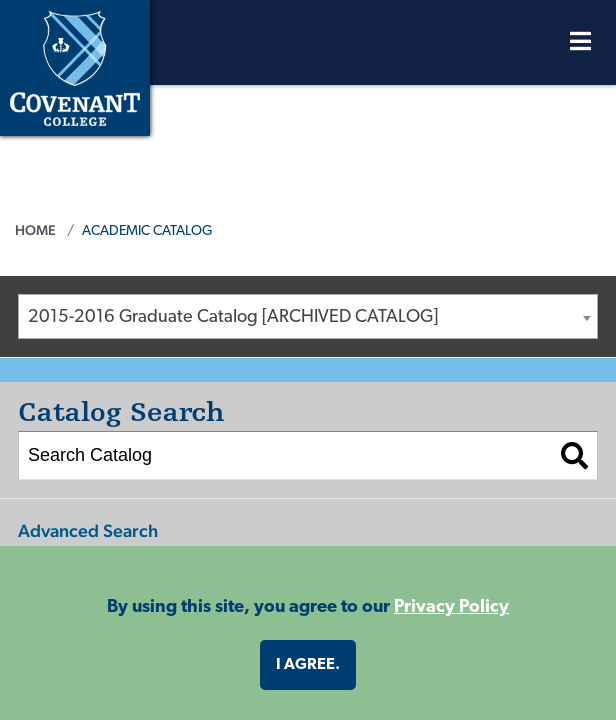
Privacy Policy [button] (451, 607)
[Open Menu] (580, 46)
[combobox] (308, 315)
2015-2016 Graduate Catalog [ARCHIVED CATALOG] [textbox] (233, 316)
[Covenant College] (75, 65)
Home (35, 229)
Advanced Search (88, 529)
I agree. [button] (308, 665)
